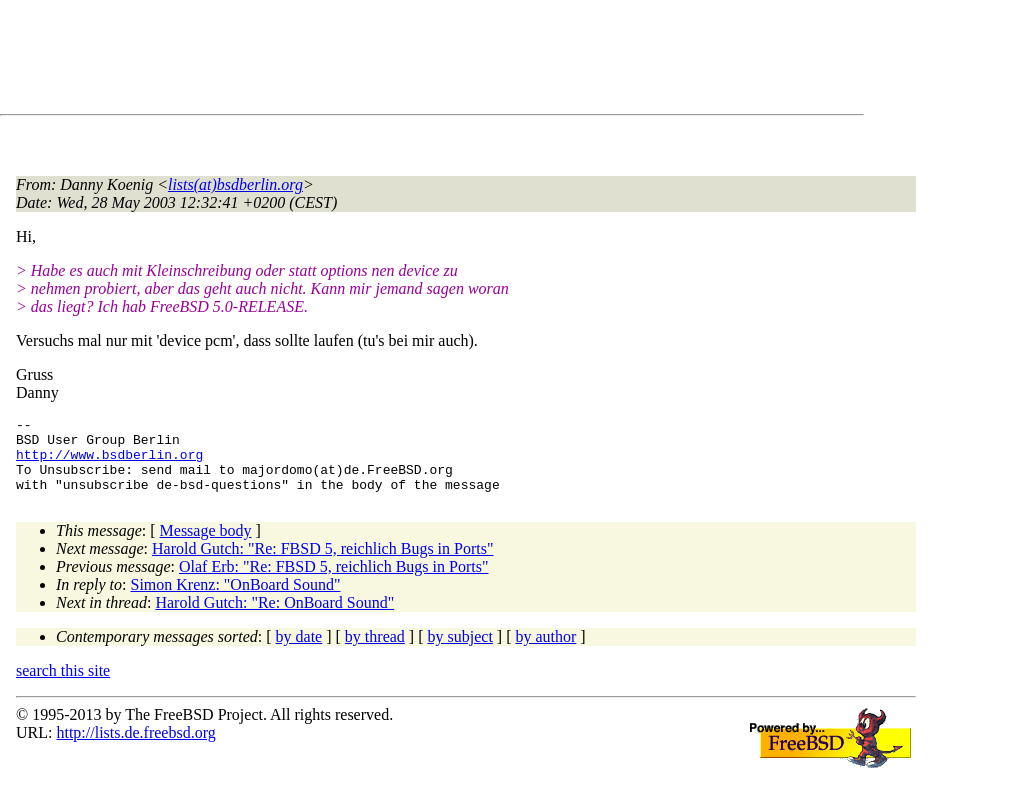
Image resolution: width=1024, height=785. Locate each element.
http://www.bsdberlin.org (109, 463)
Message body (206, 545)
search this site (63, 685)
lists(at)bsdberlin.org (235, 184)
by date (299, 651)
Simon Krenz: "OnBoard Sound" (236, 599)
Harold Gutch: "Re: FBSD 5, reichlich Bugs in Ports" (323, 563)
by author (545, 651)
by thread (375, 651)
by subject (460, 651)
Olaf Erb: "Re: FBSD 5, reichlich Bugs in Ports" (334, 581)
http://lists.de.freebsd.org (135, 747)
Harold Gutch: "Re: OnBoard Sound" (274, 617)
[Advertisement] (380, 61)
